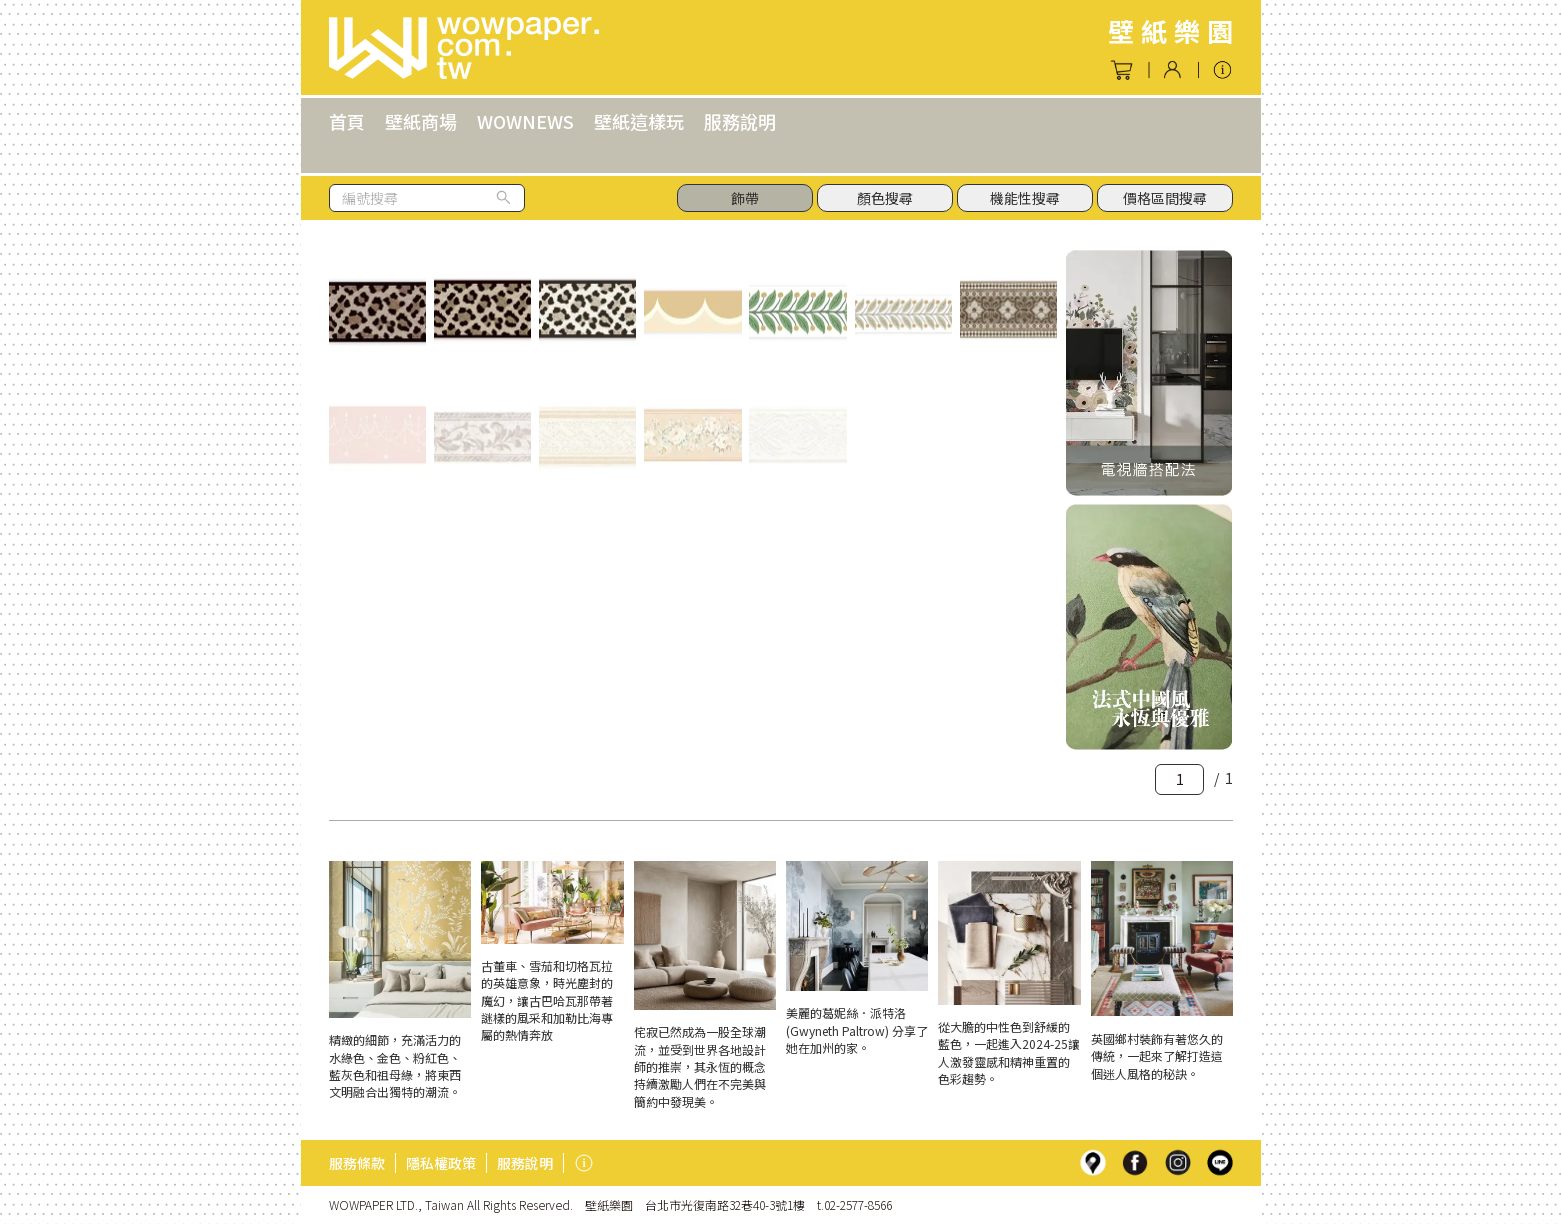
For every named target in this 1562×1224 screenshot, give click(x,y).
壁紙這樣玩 (639, 121)
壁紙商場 (421, 121)
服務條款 (357, 1163)
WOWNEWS (525, 121)
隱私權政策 (441, 1163)
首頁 (347, 121)
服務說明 (740, 121)
